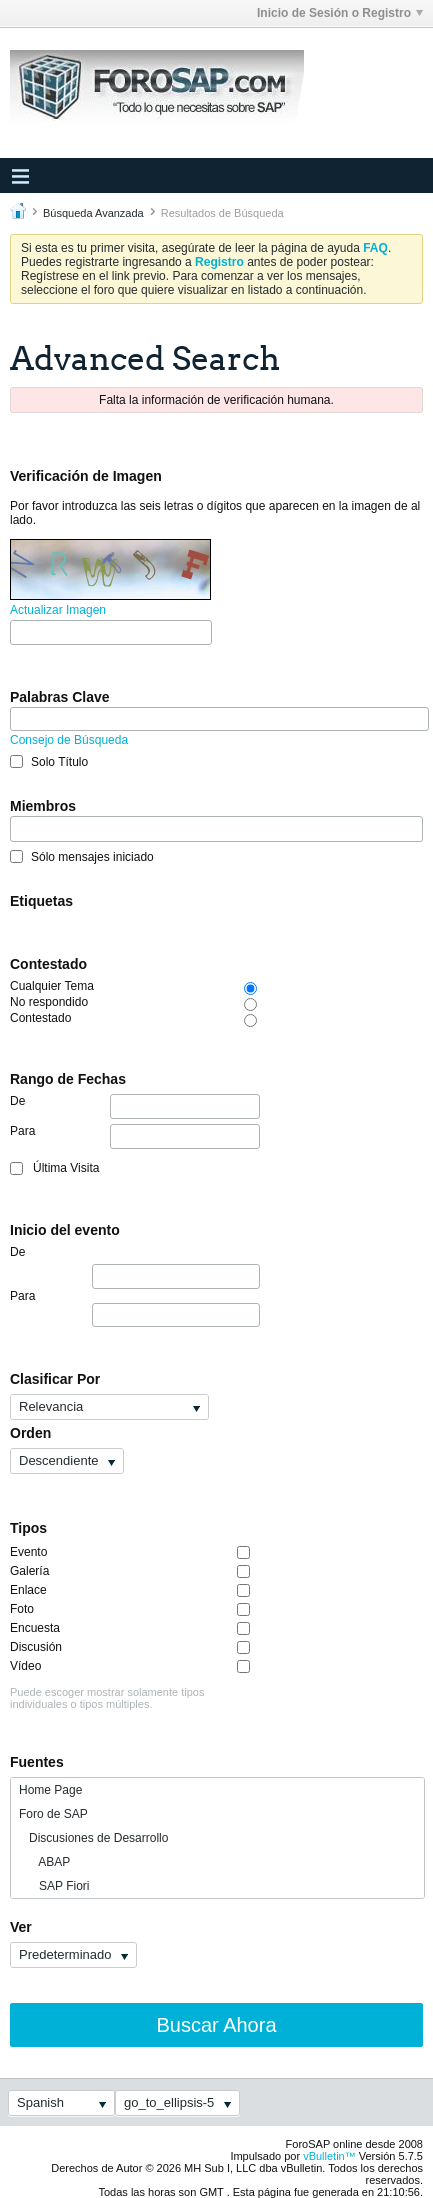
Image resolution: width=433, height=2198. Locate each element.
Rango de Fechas (68, 1079)
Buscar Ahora (216, 2025)
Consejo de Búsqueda (69, 740)
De (135, 1106)
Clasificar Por (55, 1379)
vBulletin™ (329, 2156)
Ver (21, 1927)
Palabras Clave (60, 697)
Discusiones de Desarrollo (93, 1838)
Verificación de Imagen (86, 476)
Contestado (48, 964)
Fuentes (37, 1762)
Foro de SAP (53, 1814)
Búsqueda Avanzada (93, 213)
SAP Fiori (54, 1886)
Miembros (43, 806)
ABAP (44, 1862)
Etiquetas (41, 901)
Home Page (50, 1790)
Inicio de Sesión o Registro (340, 13)
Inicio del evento (65, 1230)
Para (135, 1136)
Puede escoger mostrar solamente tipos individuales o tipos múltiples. (107, 1698)
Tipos (28, 1528)
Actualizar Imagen (58, 610)
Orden (30, 1433)
